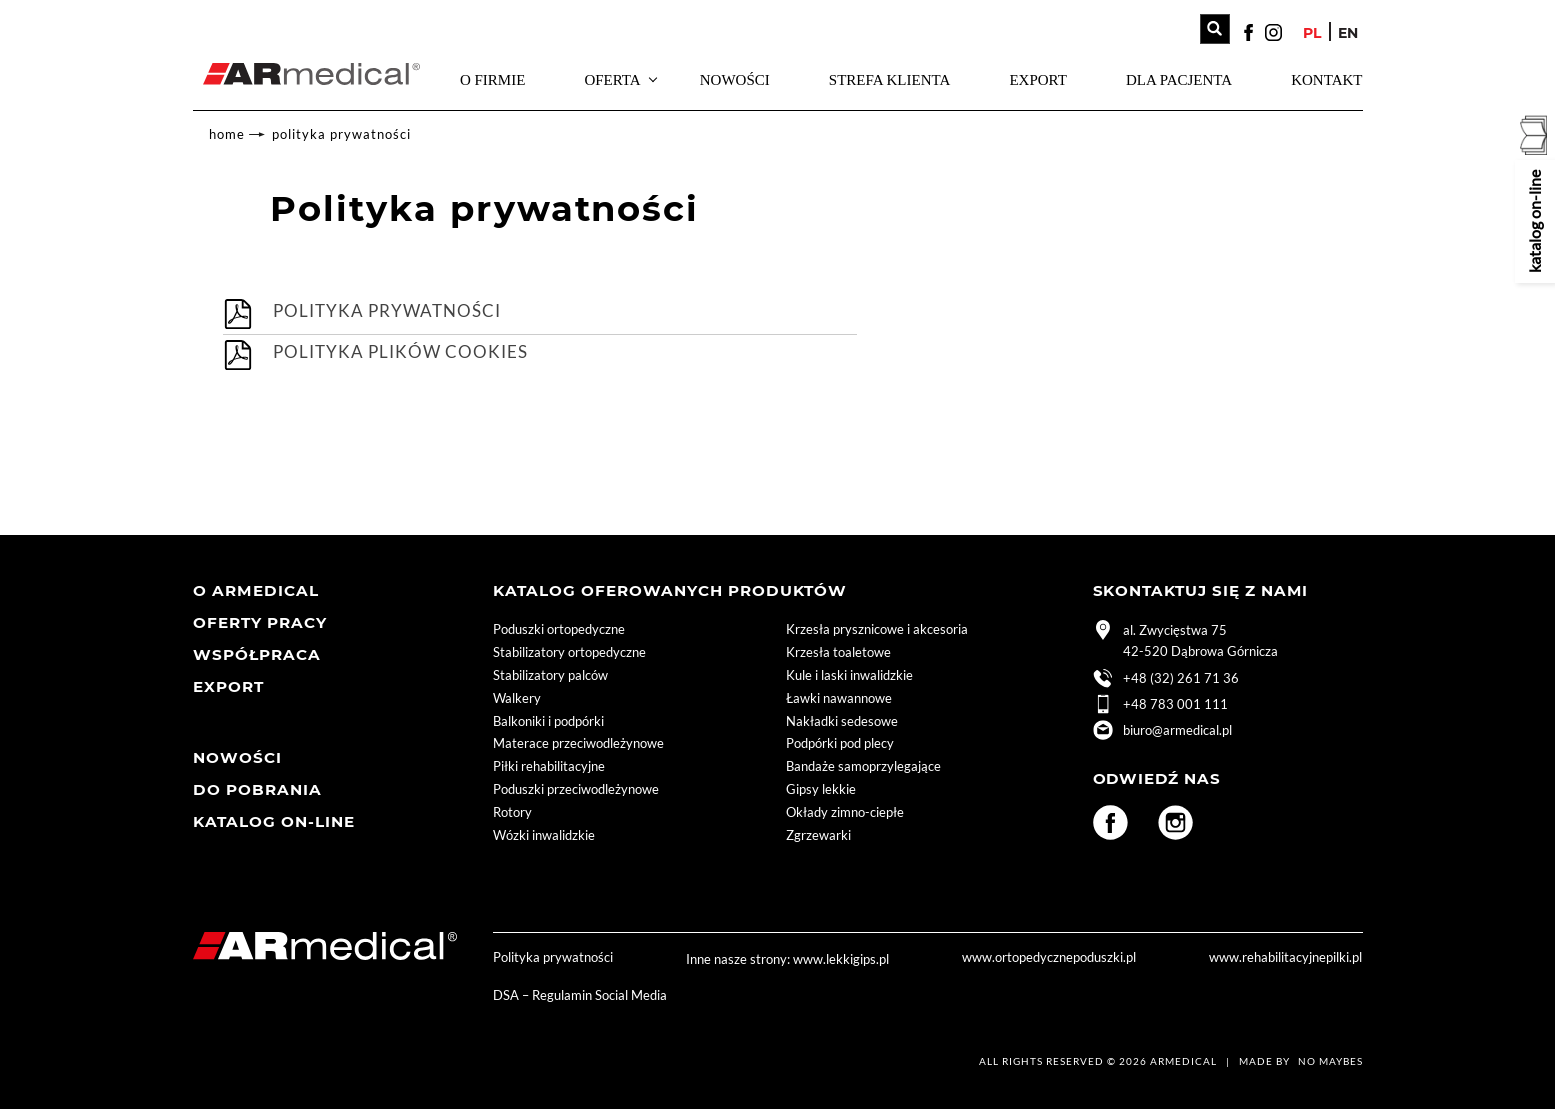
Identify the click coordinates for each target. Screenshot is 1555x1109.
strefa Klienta (889, 80)
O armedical (256, 591)
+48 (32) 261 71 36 (1166, 680)
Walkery (517, 699)
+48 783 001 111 (1160, 706)
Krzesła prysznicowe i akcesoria (877, 630)
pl (1312, 33)
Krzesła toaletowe (838, 653)
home (227, 134)
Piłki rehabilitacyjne (549, 767)
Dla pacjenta (1179, 80)
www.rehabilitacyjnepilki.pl (1285, 958)
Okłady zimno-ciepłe (845, 813)
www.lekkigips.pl (841, 959)
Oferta (612, 80)
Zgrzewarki (818, 836)
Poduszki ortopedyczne (559, 630)
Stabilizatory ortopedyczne (569, 653)
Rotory (512, 813)
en (1348, 33)
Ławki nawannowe (839, 699)
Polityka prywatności (341, 134)
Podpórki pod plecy (840, 744)
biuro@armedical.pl (1162, 732)
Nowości (735, 80)
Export (1037, 80)
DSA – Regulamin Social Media (580, 995)
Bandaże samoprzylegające (863, 767)
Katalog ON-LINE (274, 822)
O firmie (492, 80)
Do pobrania (257, 790)
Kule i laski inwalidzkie (849, 676)
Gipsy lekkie (821, 790)
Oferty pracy (260, 623)
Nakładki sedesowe (842, 721)
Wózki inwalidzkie (544, 836)
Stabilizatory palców (550, 676)
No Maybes (1330, 1062)
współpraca (257, 655)
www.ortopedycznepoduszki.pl (1049, 958)
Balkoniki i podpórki (548, 721)
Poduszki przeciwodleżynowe (576, 790)
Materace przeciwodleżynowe (578, 744)
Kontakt (1326, 80)
